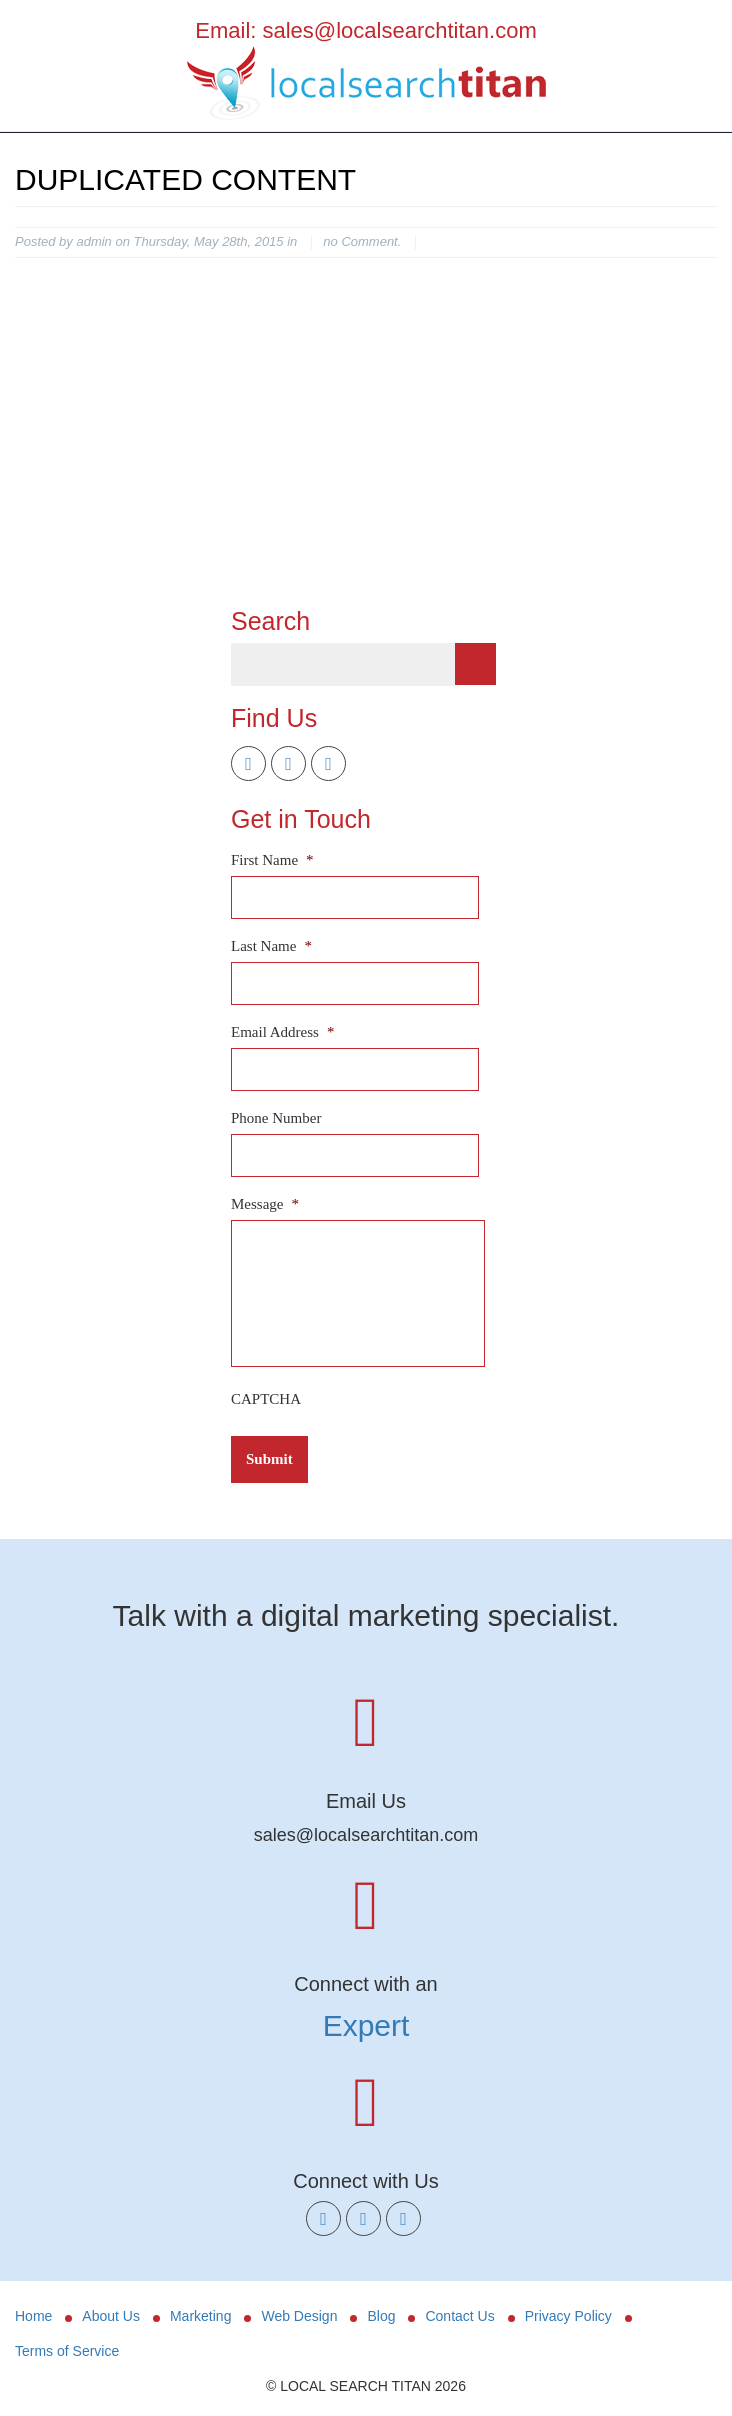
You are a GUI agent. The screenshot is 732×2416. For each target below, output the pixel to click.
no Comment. (362, 241)
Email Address (282, 1032)
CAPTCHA (266, 1399)
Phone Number (276, 1118)
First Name (272, 860)
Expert (366, 2025)
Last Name (271, 946)
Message (265, 1204)
